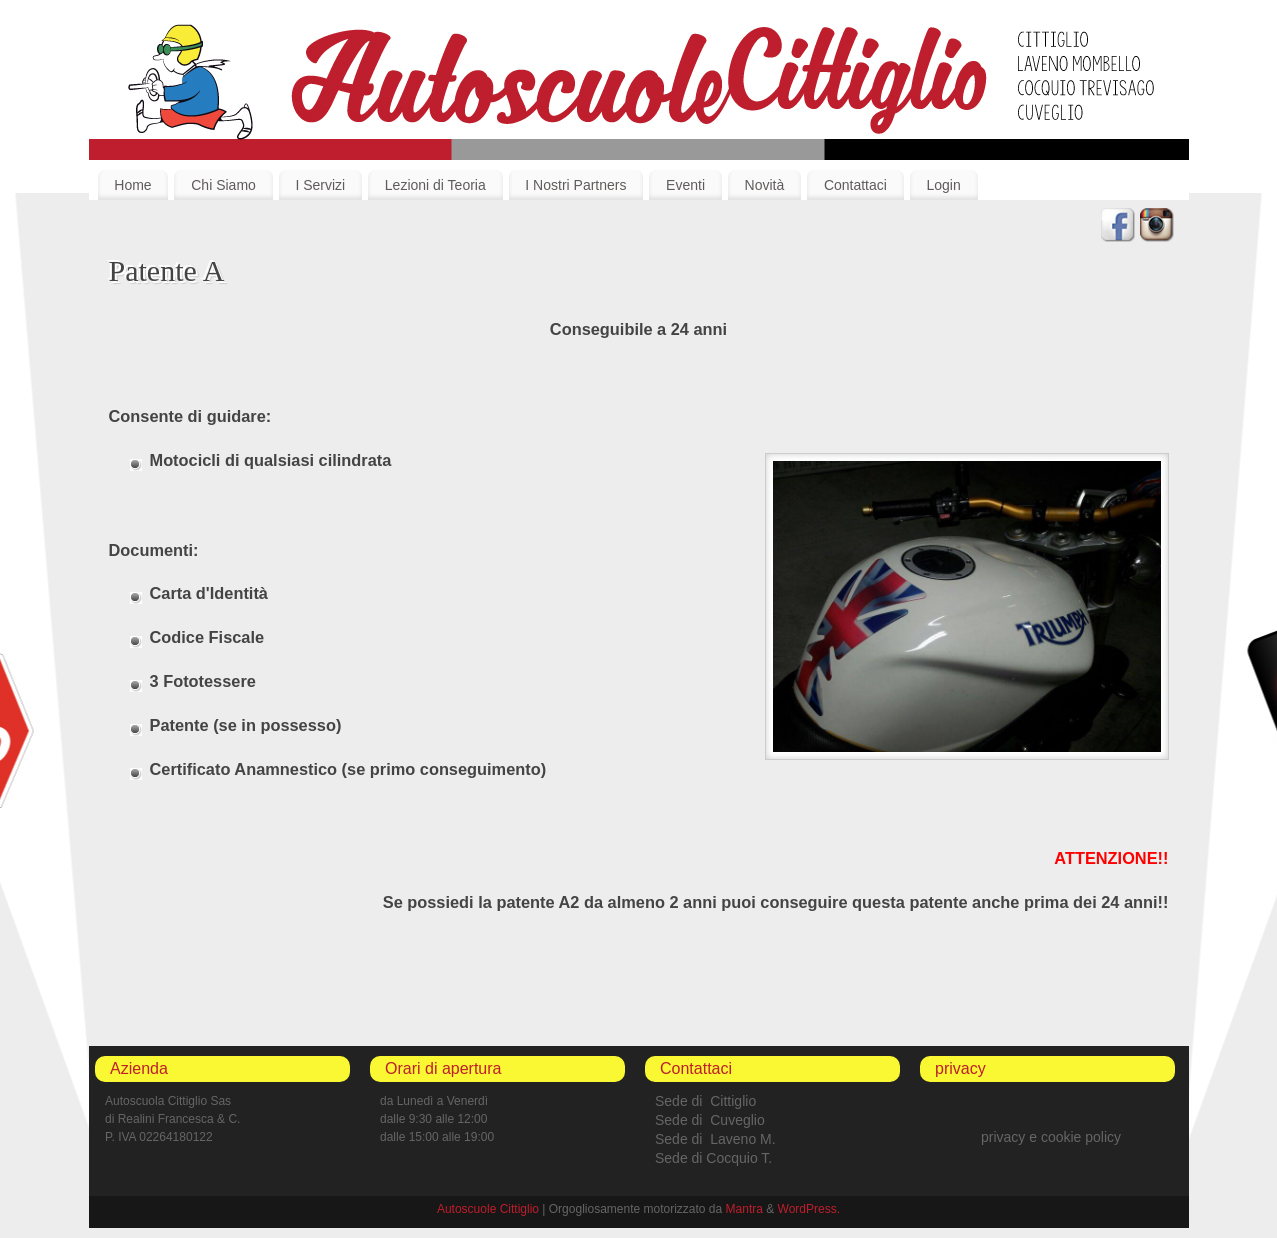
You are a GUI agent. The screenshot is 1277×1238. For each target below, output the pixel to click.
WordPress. (809, 1209)
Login (944, 185)
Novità (765, 185)
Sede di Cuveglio (710, 1120)
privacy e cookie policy (1051, 1137)
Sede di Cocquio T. (713, 1158)
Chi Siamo (223, 185)
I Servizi (320, 185)
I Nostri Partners (575, 185)
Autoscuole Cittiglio (488, 1209)
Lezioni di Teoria (435, 185)
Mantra (744, 1209)
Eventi (685, 185)
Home (132, 185)
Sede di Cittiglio (705, 1101)
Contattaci (855, 185)
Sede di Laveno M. (715, 1139)
